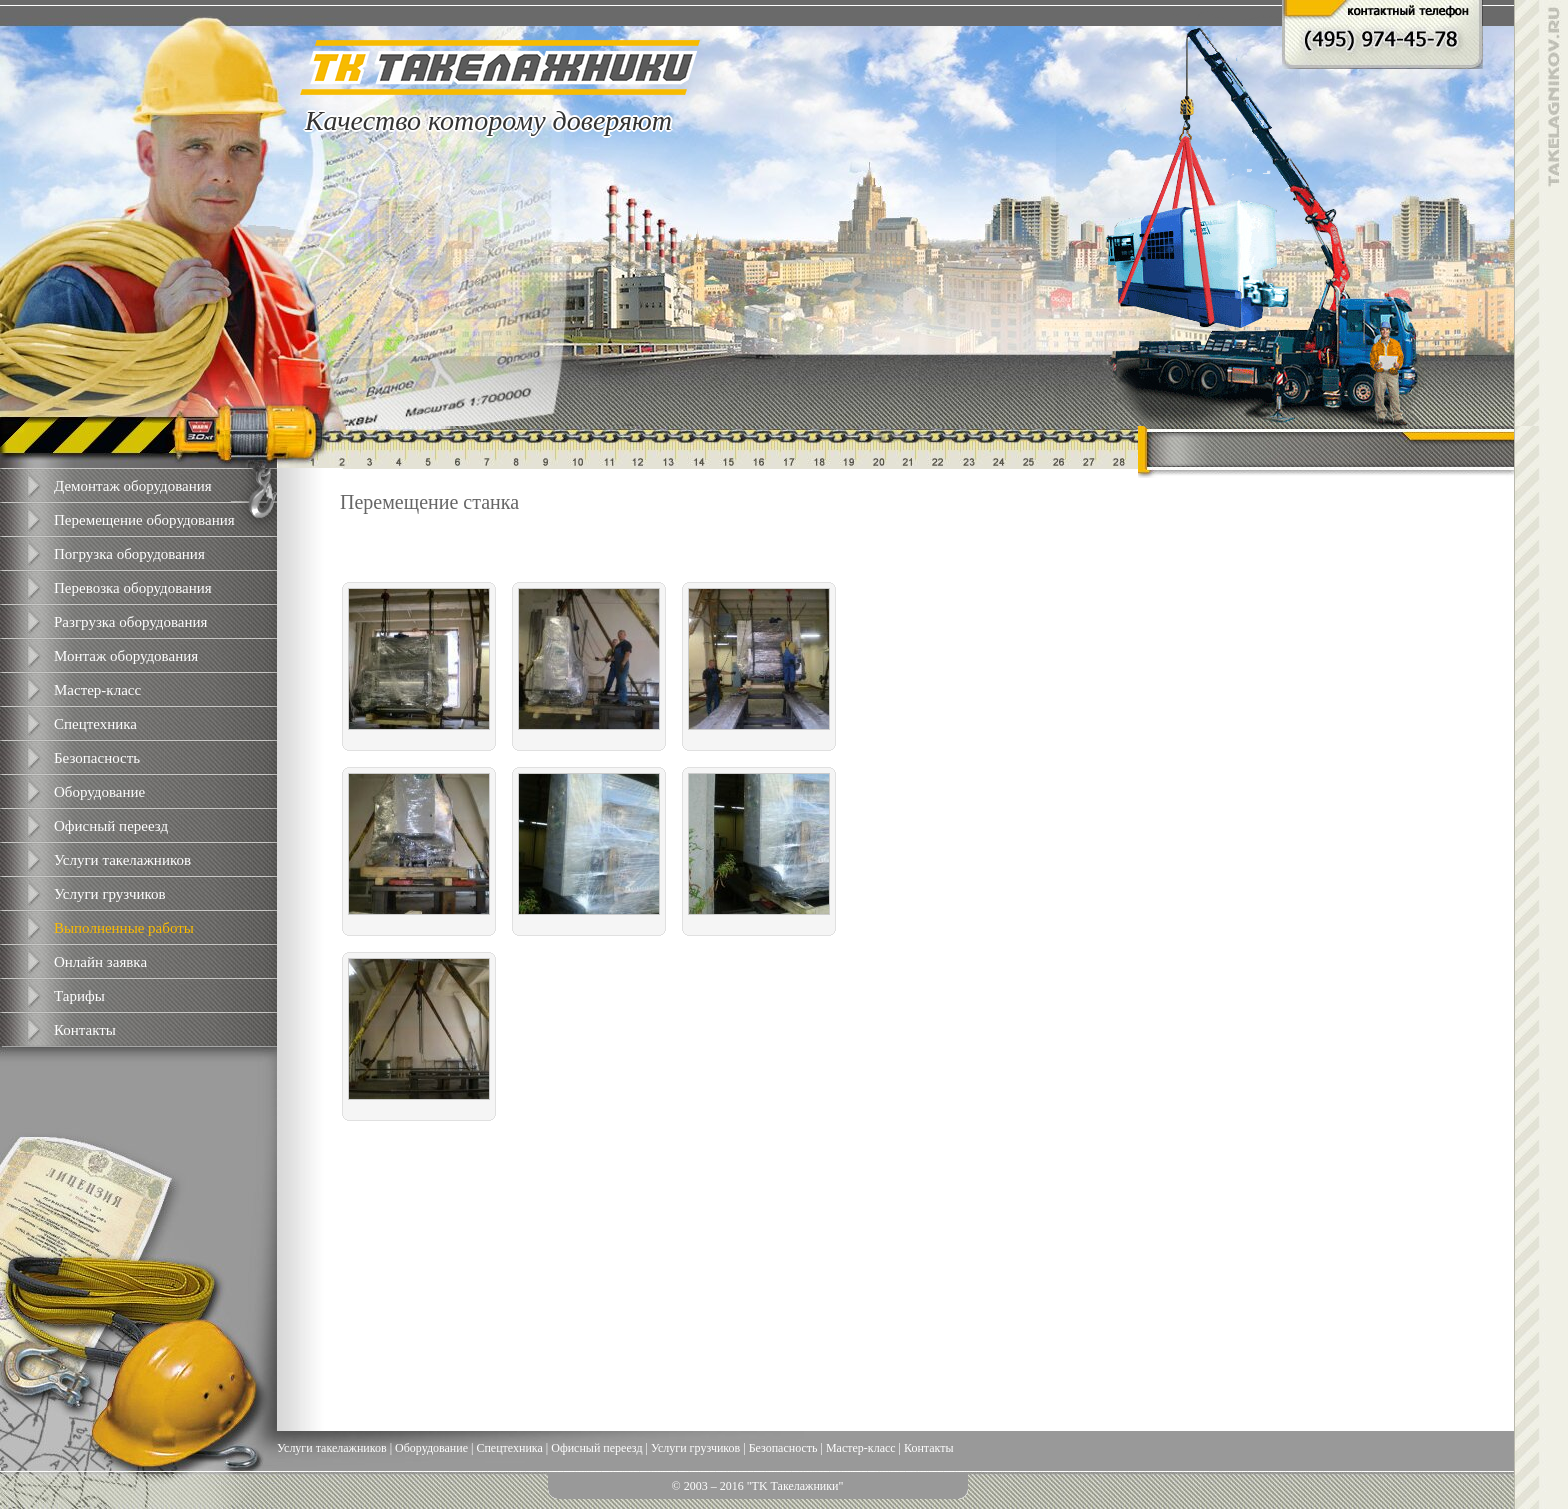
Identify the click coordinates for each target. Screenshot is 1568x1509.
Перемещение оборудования (144, 520)
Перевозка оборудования (133, 588)
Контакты (85, 1030)
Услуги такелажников (122, 860)
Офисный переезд (111, 826)
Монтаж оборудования (126, 656)
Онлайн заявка (100, 962)
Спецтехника (95, 724)
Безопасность (97, 758)
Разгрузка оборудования (130, 622)
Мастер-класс (97, 690)
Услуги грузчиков (110, 894)
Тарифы (79, 996)
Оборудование (99, 792)
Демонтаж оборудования (133, 486)
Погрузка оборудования (129, 554)
